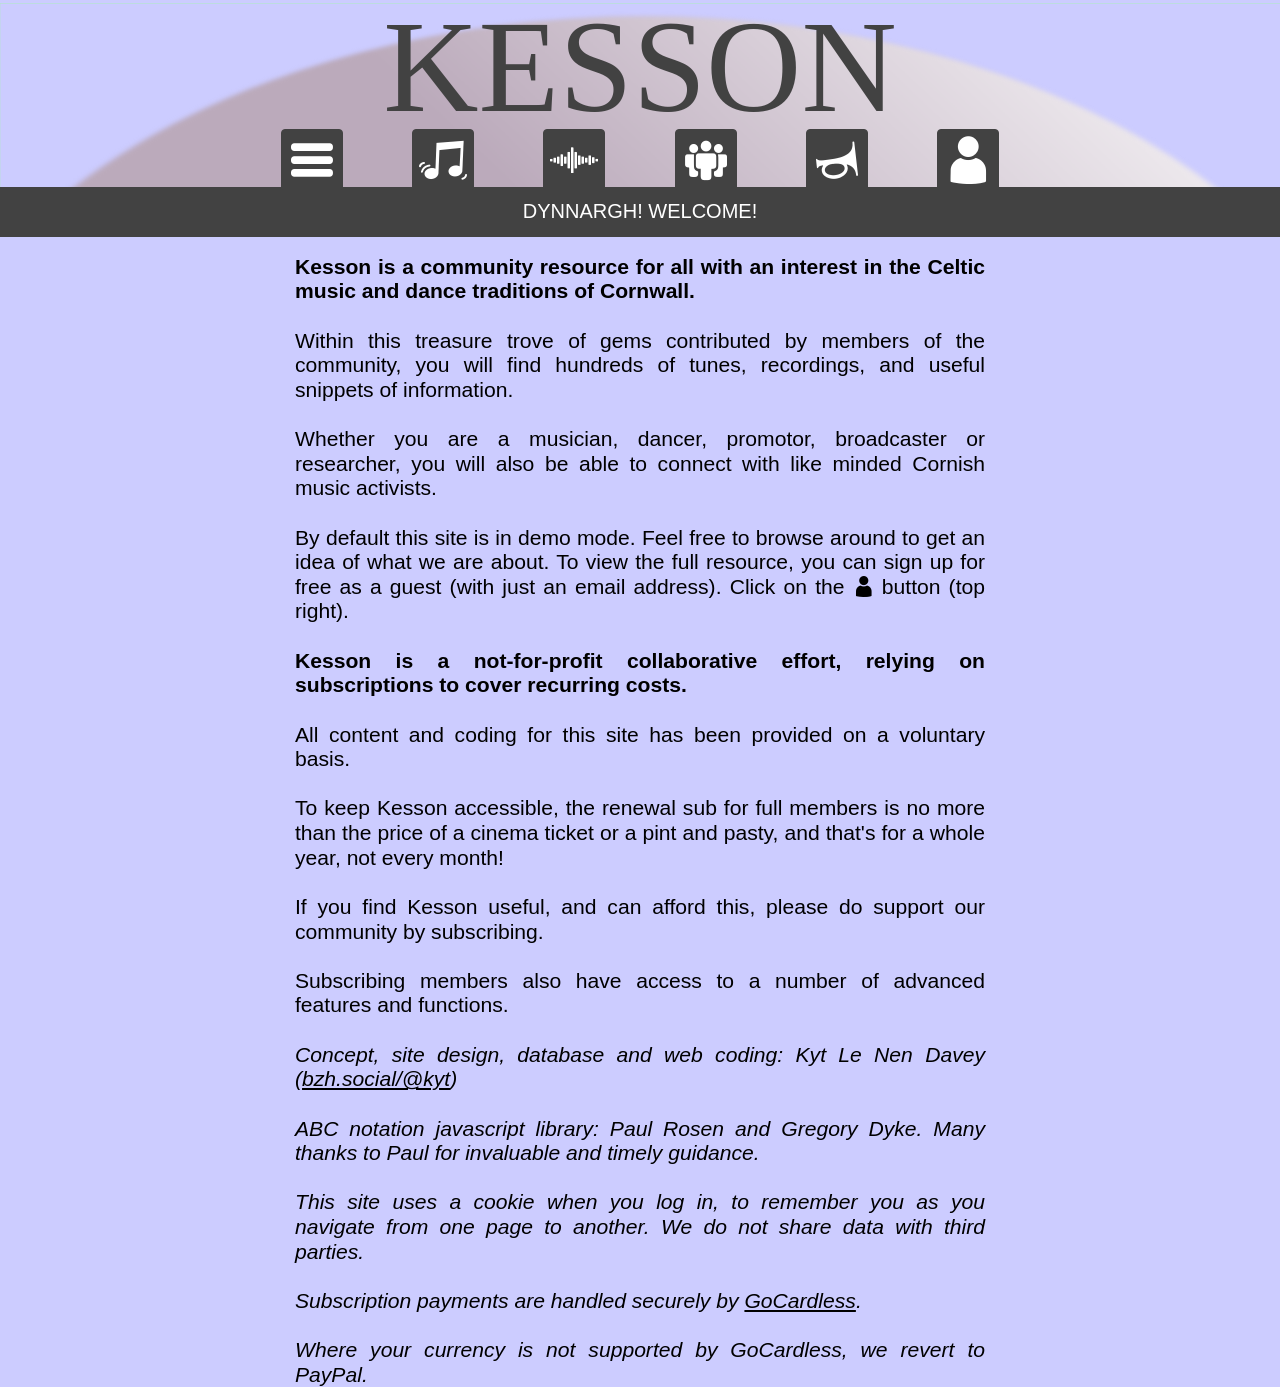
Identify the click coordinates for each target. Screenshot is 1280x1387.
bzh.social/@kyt (376, 1078)
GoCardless (799, 1300)
